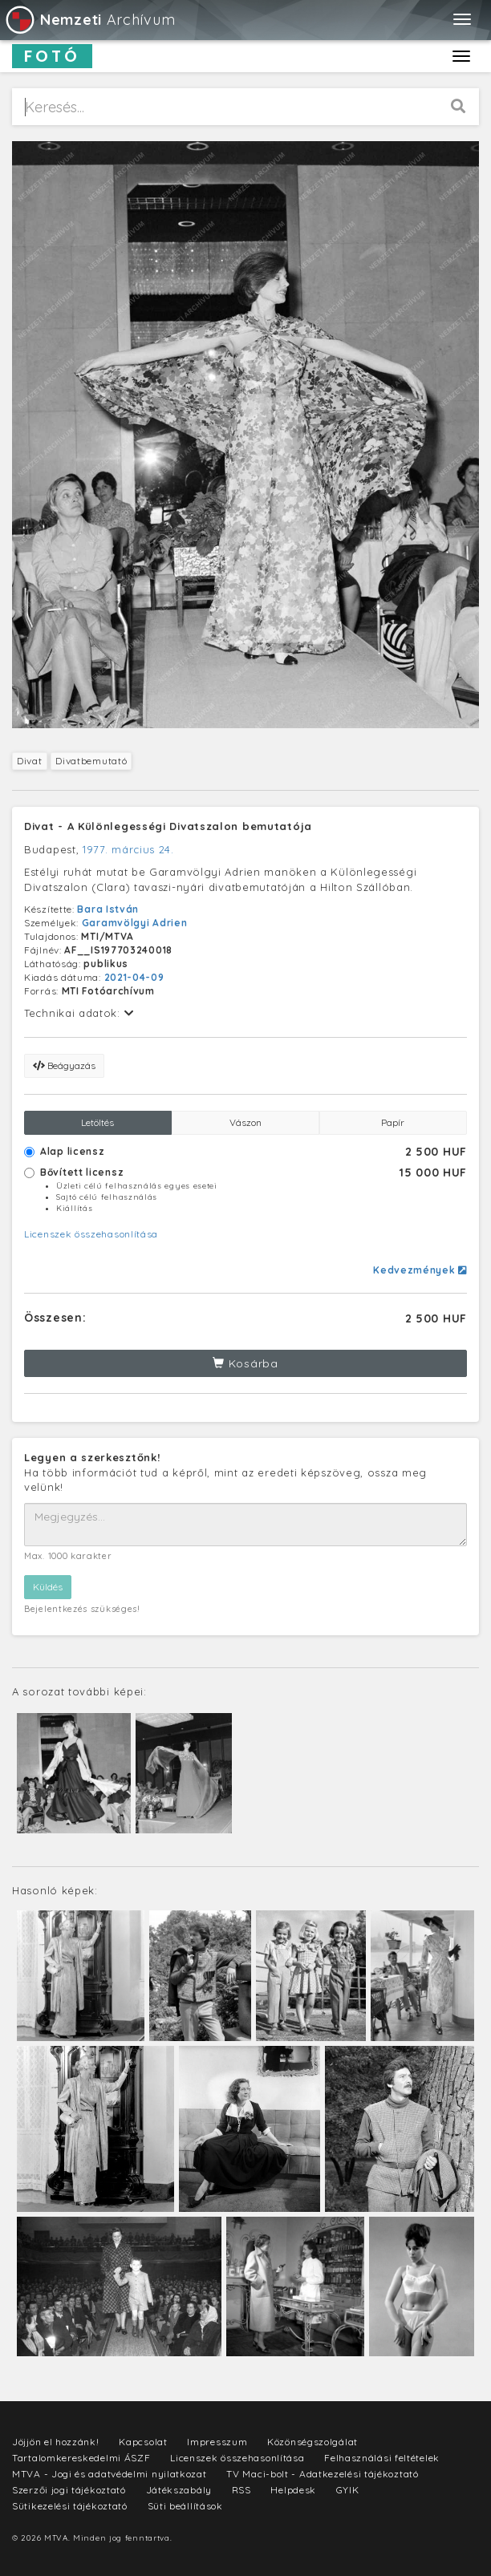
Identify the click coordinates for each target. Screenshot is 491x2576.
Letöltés (97, 1122)
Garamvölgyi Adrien (135, 923)
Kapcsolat (143, 2442)
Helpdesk (293, 2490)
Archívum (89, 19)
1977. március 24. (128, 849)
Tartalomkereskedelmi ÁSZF (81, 2458)
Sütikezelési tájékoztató (70, 2506)
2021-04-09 (134, 977)
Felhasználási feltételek (382, 2458)
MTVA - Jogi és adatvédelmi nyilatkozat (109, 2474)
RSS (241, 2490)
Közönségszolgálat (312, 2442)
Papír (392, 1122)
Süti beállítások (185, 2506)
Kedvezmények (420, 1270)
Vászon (245, 1122)
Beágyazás (64, 1065)
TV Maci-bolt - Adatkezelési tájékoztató (322, 2474)
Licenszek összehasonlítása (91, 1234)
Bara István (108, 909)
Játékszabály (179, 2490)
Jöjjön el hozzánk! (55, 2442)
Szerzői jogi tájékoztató (69, 2490)
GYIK (347, 2490)
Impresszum (217, 2442)
